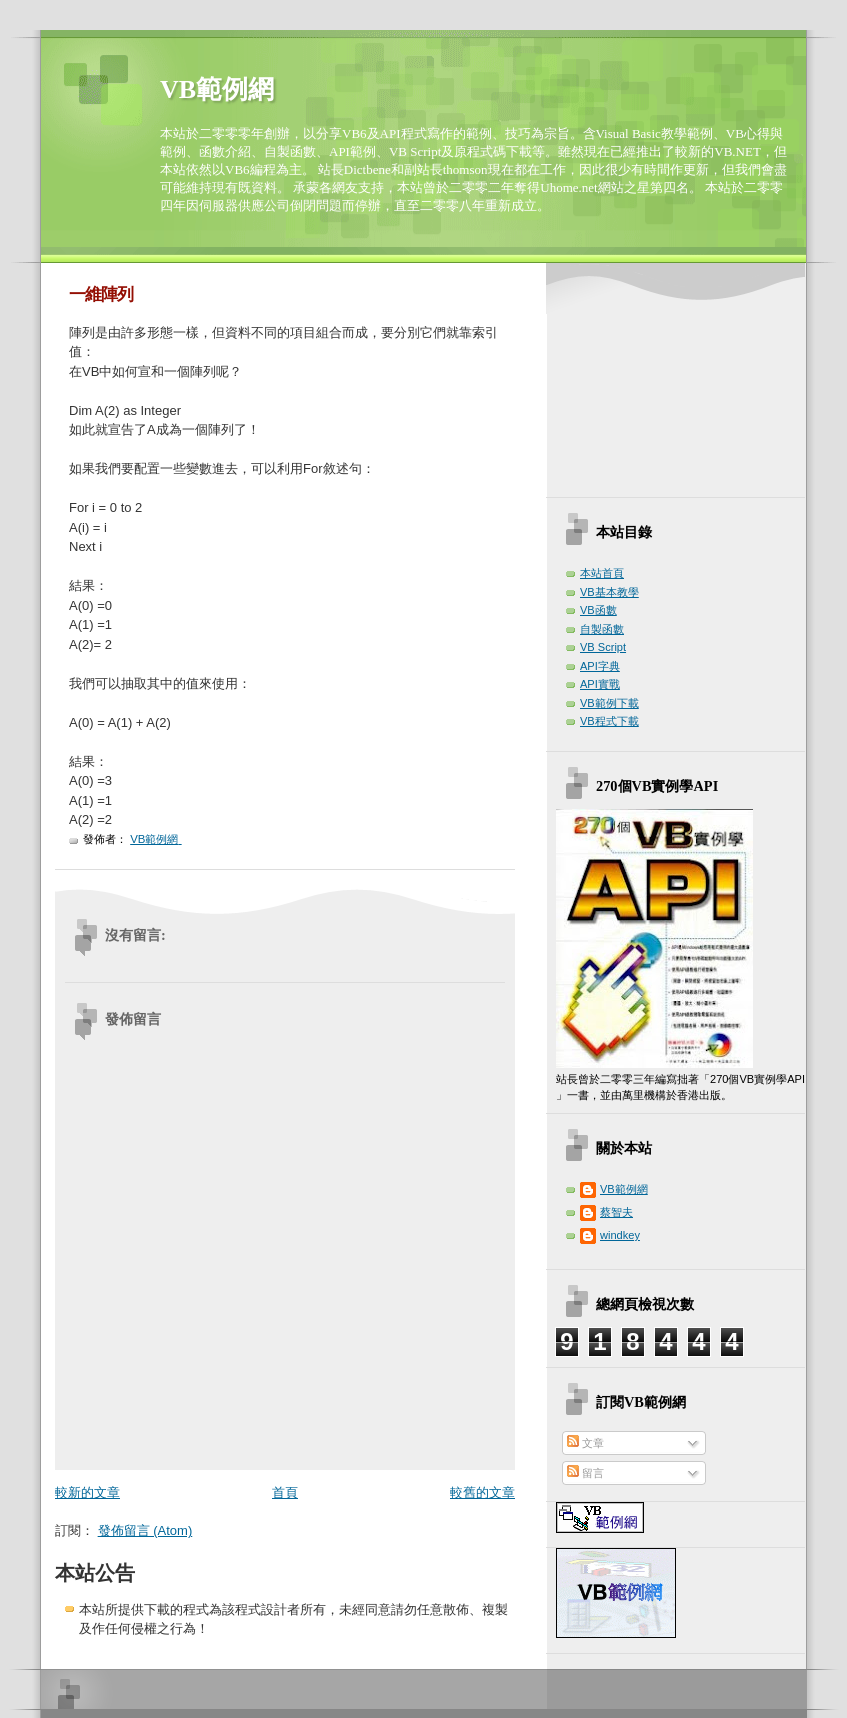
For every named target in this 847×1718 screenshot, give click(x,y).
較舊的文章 (482, 1492)
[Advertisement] (662, 383)
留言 (585, 1473)
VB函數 (598, 610)
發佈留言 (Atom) (145, 1530)
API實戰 (600, 684)
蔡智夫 (616, 1212)
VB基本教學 (609, 592)
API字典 (600, 666)
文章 (585, 1443)
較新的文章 (87, 1492)
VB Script (603, 647)
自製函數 (602, 629)
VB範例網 (217, 89)
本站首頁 (602, 573)
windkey (620, 1235)
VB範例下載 (609, 703)
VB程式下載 (609, 721)
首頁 (285, 1492)
